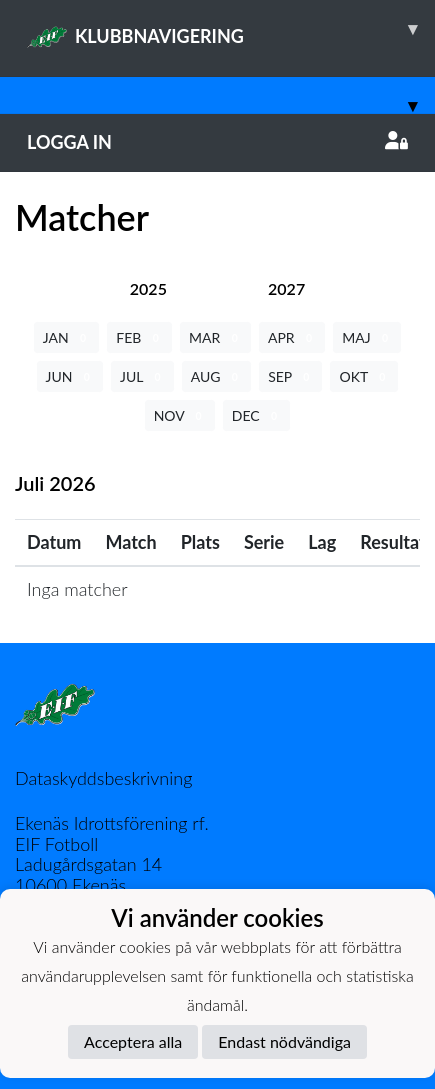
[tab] (148, 288)
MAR (215, 337)
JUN (70, 376)
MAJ (367, 337)
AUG (216, 376)
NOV (180, 415)
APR (292, 337)
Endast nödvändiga (284, 1041)
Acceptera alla (133, 1041)
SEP (290, 376)
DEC (257, 415)
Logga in (217, 142)
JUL (142, 376)
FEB (139, 337)
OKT (364, 376)
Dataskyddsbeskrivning (103, 778)
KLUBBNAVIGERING (231, 29)
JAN (67, 337)
